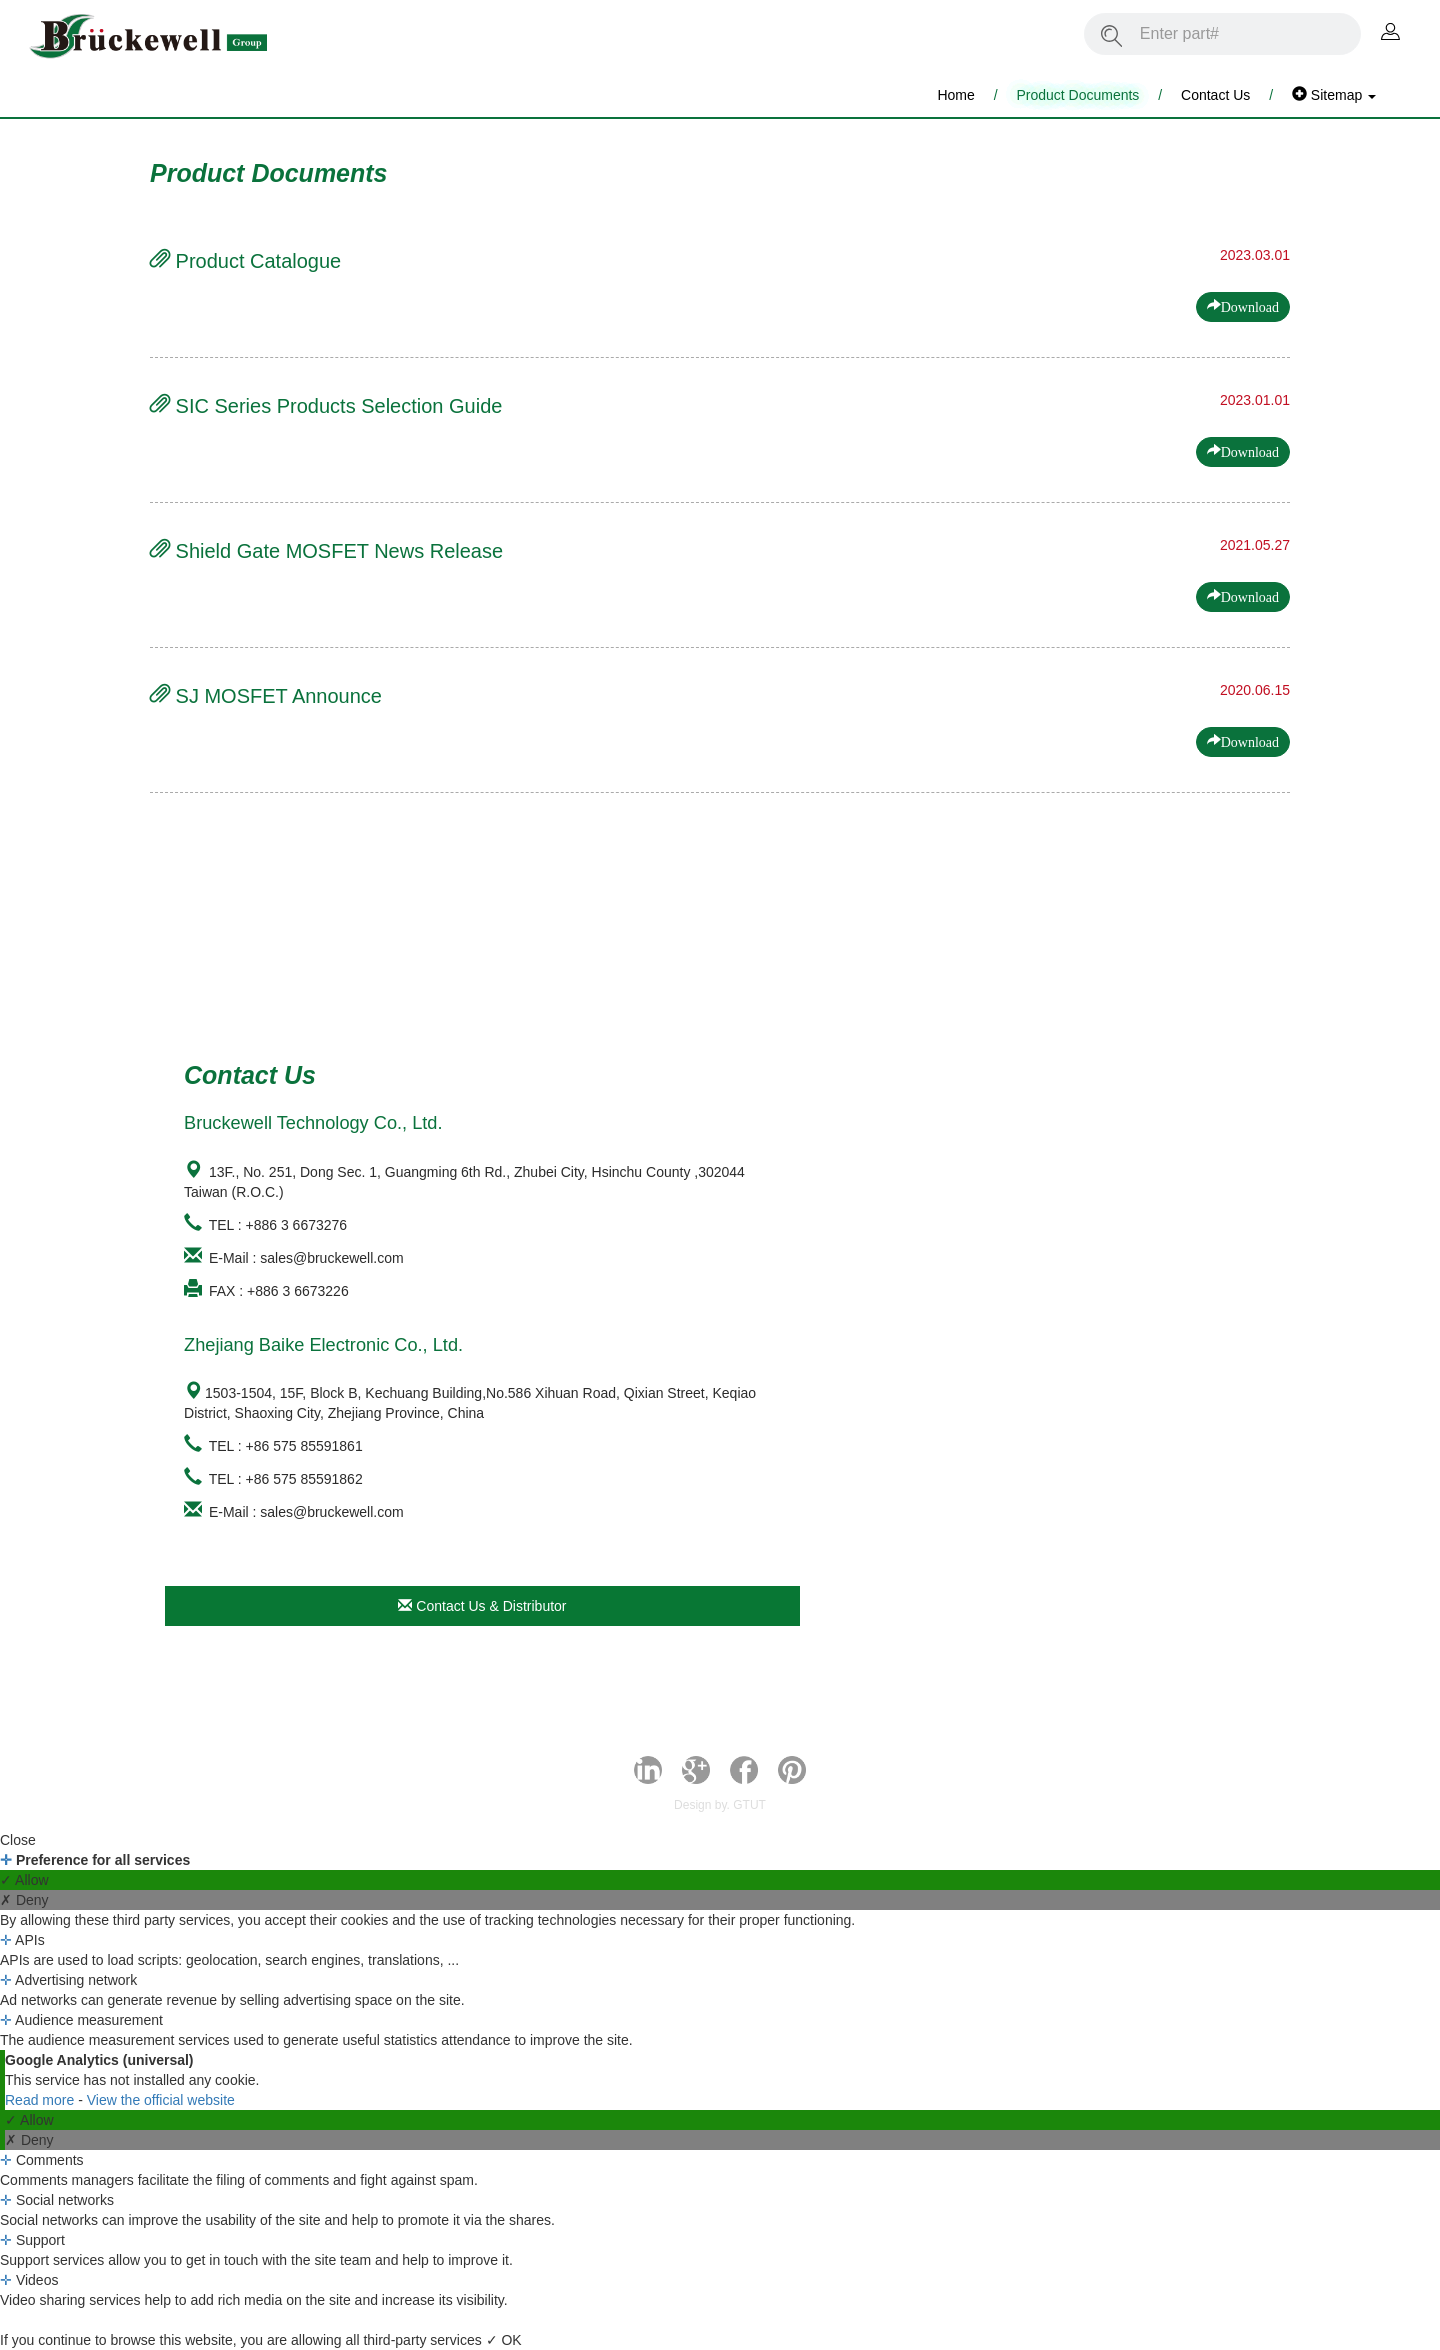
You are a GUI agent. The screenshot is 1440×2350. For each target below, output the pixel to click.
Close (18, 1840)
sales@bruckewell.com (331, 1258)
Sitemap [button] (1334, 95)
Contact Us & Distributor (482, 1606)
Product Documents (1077, 95)
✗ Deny (24, 1900)
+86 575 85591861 (304, 1446)
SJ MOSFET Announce (266, 696)
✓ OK (504, 2340)
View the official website (161, 2100)
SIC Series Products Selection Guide (326, 406)
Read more (41, 2100)
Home (955, 95)
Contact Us (1215, 95)
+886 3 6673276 (297, 1225)
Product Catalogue (245, 261)
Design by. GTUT (720, 1805)
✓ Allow (24, 1880)
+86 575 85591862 (304, 1479)
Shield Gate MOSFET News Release (326, 551)
